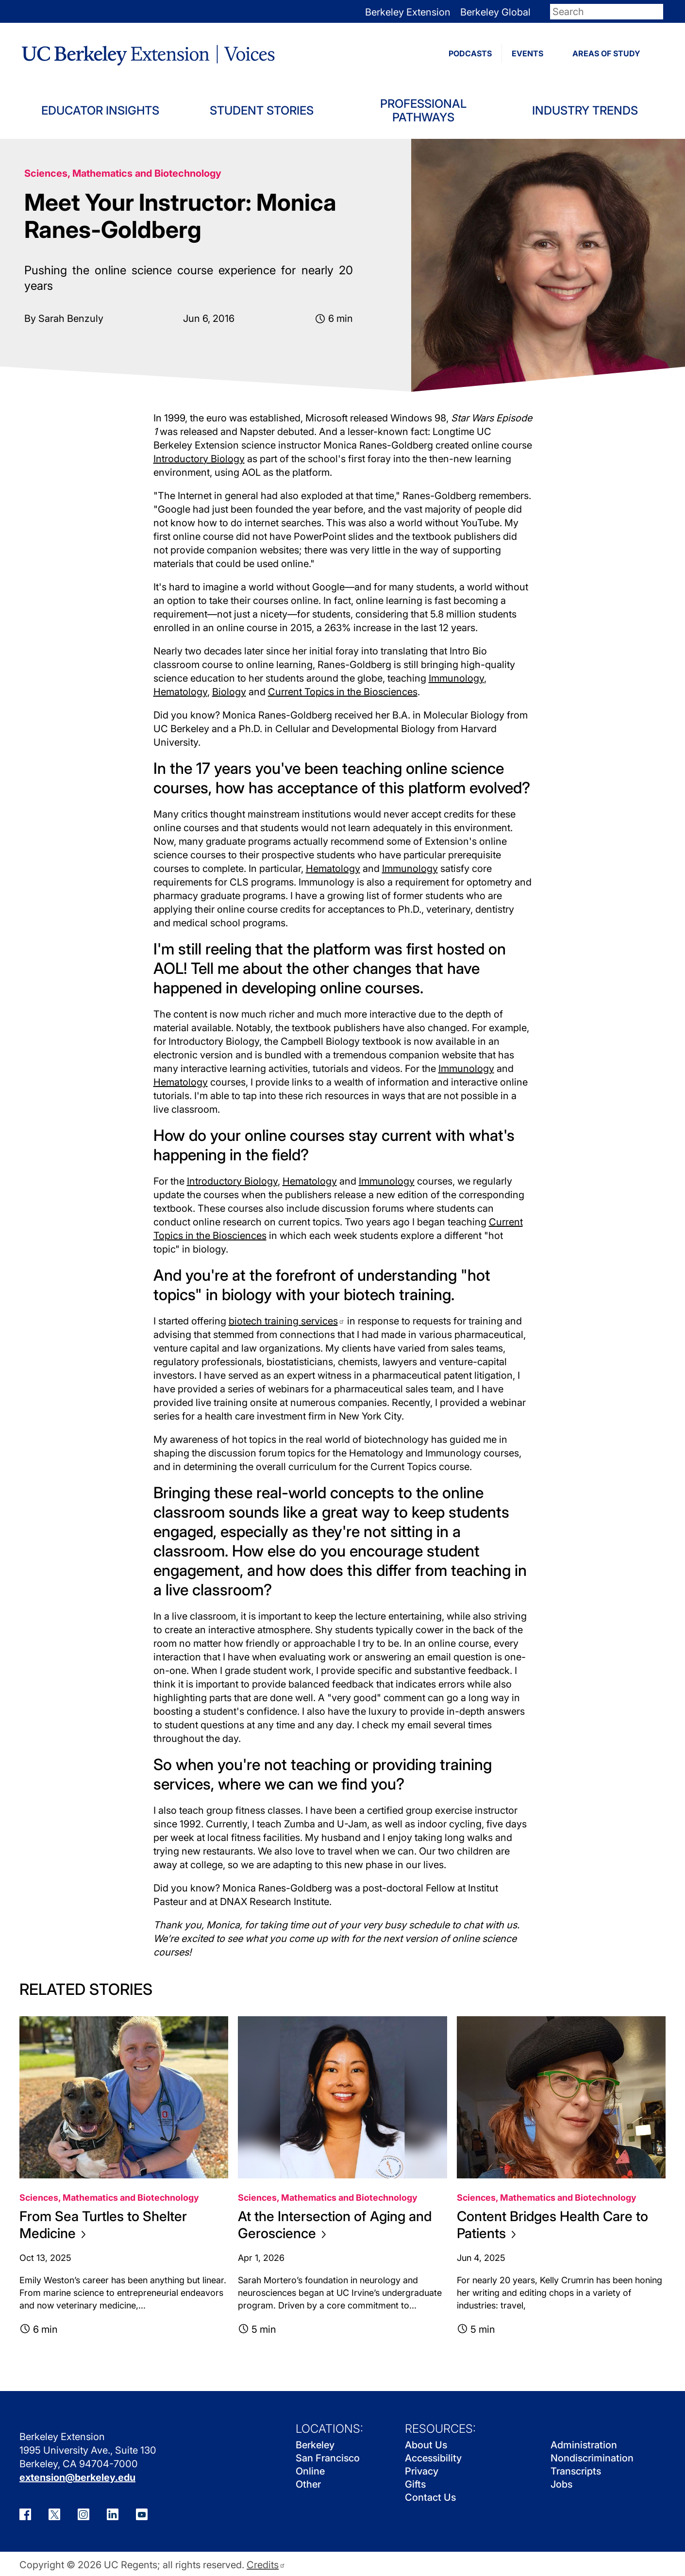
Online (310, 2471)
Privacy (421, 2471)
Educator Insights (100, 110)
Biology (229, 692)
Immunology (456, 678)
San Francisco (328, 2458)
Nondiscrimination (592, 2458)
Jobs (561, 2484)
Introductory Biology (199, 459)
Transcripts (576, 2471)
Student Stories (262, 110)
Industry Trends (585, 110)
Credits (266, 2565)
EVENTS (527, 53)
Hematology (180, 692)
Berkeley (315, 2445)
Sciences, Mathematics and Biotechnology (122, 173)
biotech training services (287, 1321)
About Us (426, 2445)
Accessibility (433, 2458)
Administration (584, 2445)
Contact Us (430, 2497)
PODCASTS (470, 53)
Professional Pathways (423, 110)
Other (308, 2484)
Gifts (415, 2484)
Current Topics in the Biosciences (343, 692)
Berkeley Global (495, 12)
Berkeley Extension (408, 12)
